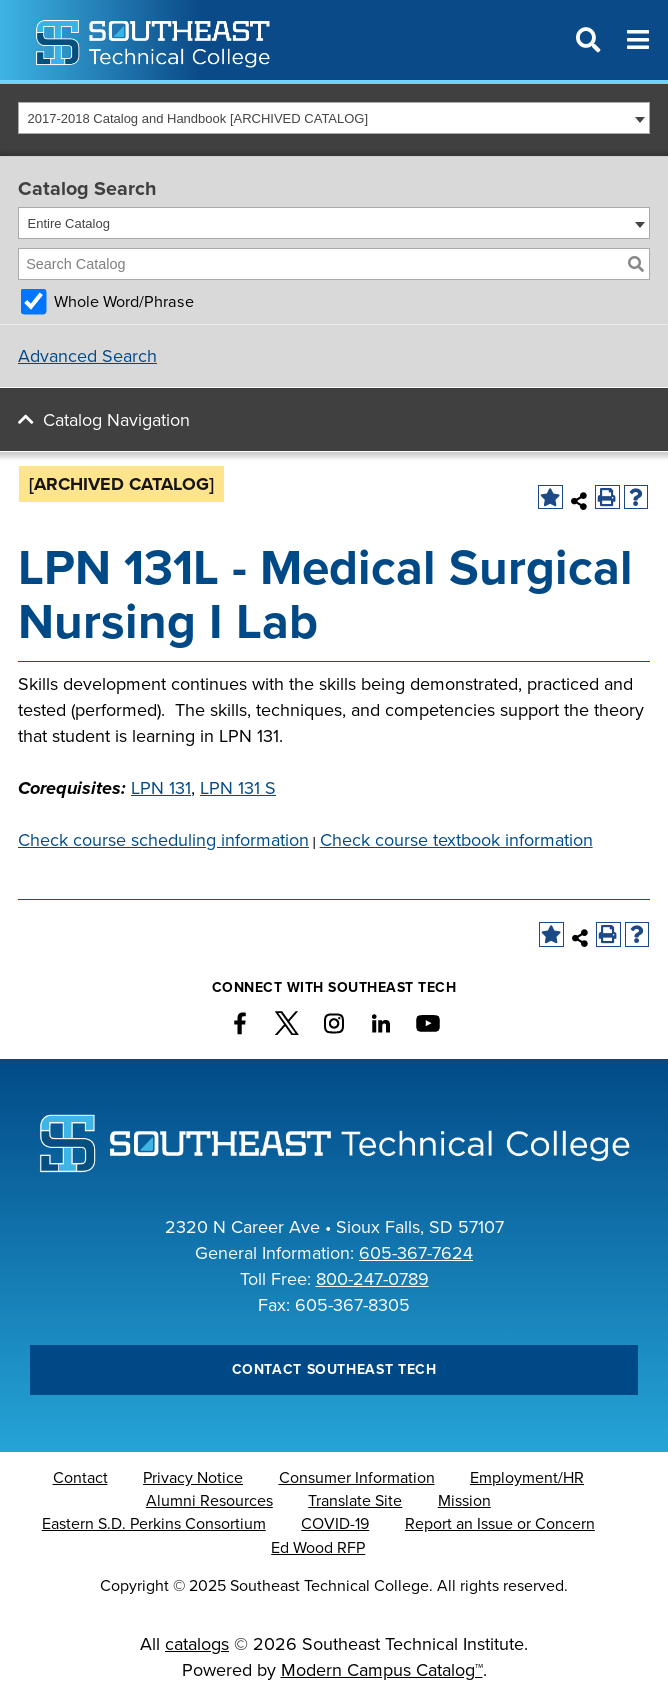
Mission (464, 1501)
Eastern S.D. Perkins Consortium (154, 1524)
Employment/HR (527, 1478)
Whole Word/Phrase (124, 302)
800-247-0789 (372, 1279)
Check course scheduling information (163, 840)
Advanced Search (87, 356)
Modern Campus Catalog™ (382, 1670)
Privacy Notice (193, 1478)
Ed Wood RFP (318, 1548)
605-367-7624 (416, 1253)
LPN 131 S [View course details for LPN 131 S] (238, 788)
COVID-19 (335, 1524)
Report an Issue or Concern (500, 1524)
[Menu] (638, 40)
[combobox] (334, 118)
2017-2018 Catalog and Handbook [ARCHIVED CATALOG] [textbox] (198, 118)
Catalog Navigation (116, 420)
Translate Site (355, 1501)
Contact (80, 1478)
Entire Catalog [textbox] (69, 223)
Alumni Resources (209, 1501)
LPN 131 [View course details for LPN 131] (161, 788)
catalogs (197, 1644)
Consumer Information (357, 1478)
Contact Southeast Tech (334, 1369)
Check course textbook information (456, 840)
